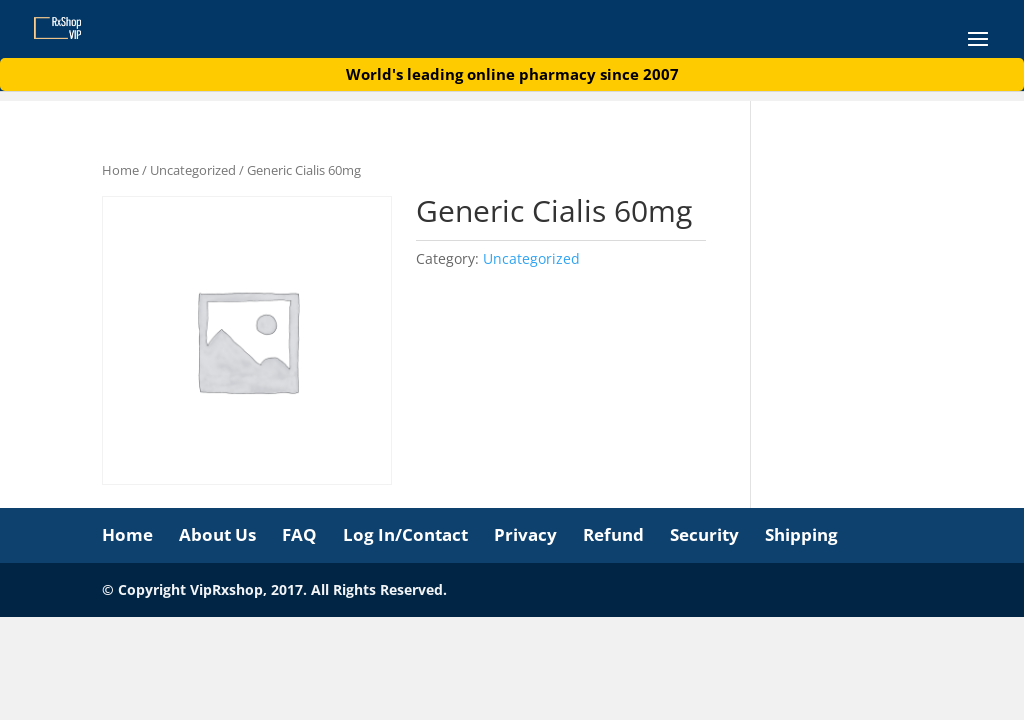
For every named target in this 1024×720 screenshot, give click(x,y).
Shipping (801, 534)
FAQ (299, 534)
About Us (217, 534)
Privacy (525, 534)
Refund (613, 534)
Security (704, 534)
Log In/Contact (405, 534)
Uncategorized (193, 170)
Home (120, 170)
